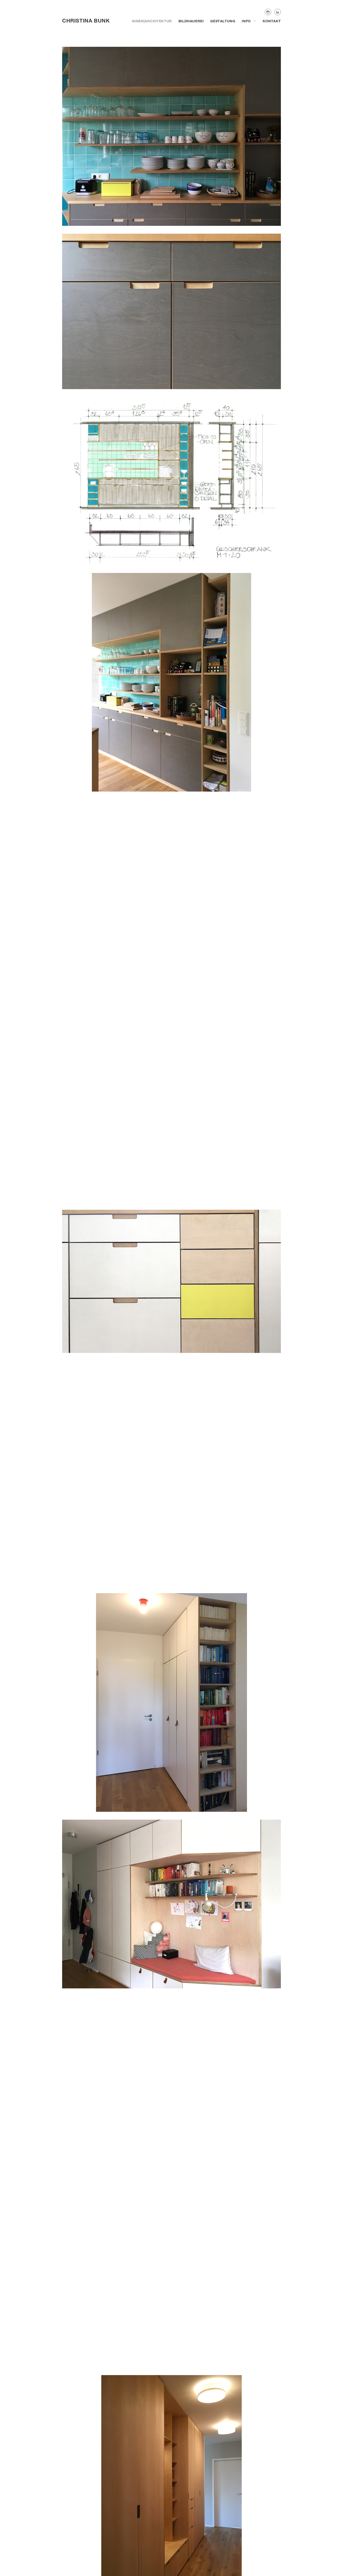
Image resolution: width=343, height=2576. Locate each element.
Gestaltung (222, 21)
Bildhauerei (191, 21)
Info (246, 21)
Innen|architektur (152, 21)
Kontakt (272, 21)
